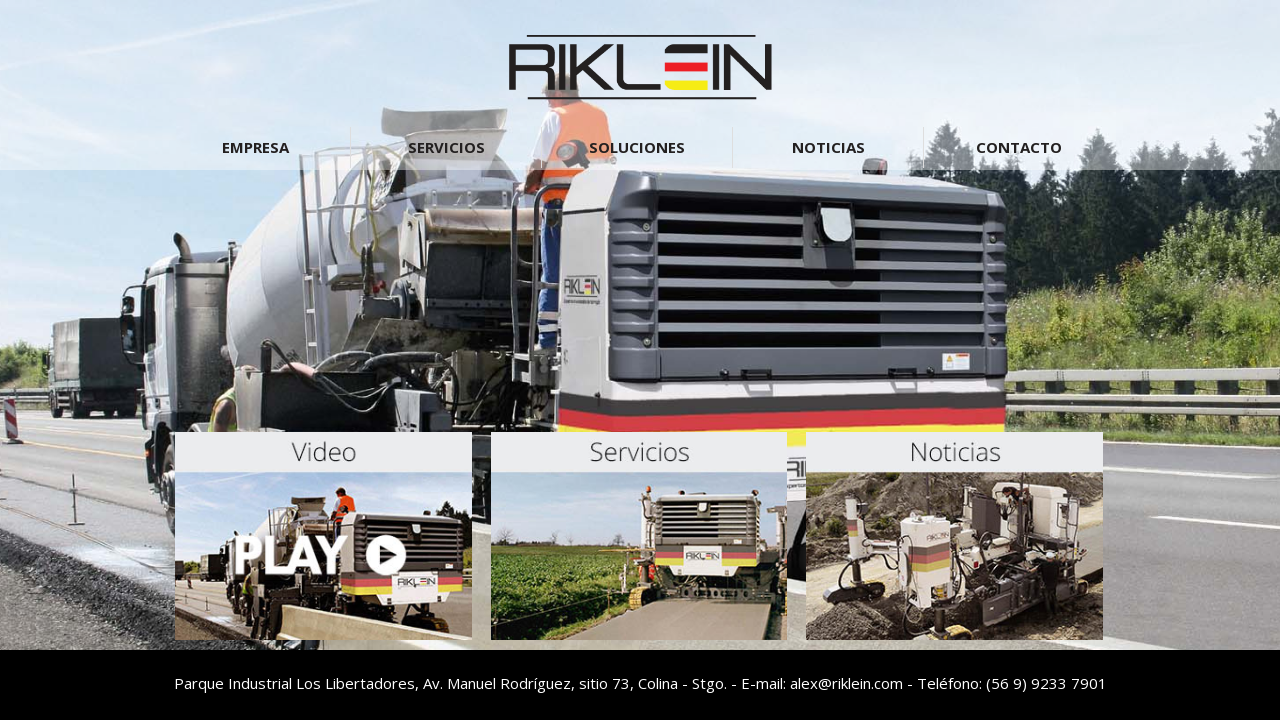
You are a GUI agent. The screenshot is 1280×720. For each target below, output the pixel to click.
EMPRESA (255, 147)
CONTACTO (1019, 147)
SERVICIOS (446, 147)
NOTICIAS (828, 147)
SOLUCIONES (637, 147)
